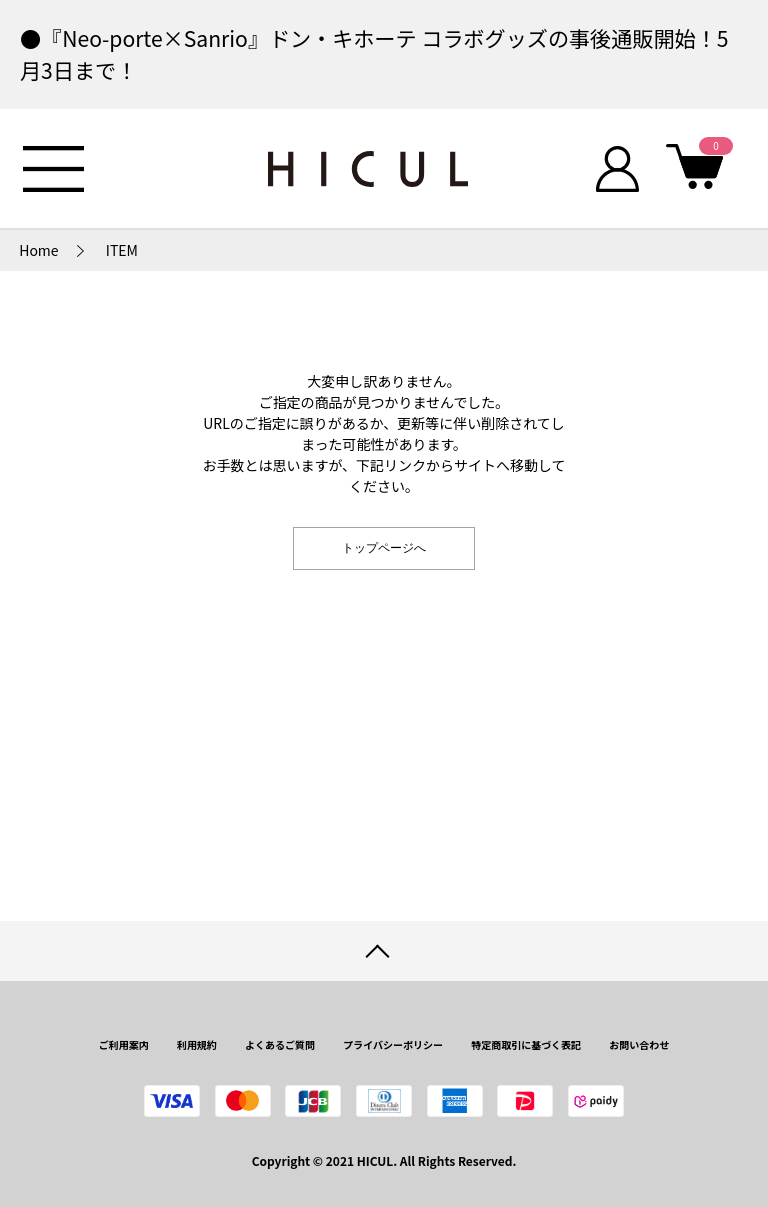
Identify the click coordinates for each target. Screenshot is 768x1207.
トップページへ (384, 548)
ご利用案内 (124, 1044)
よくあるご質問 (280, 1044)
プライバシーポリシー (393, 1044)
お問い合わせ (639, 1044)
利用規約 (197, 1044)
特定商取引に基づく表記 (526, 1044)
